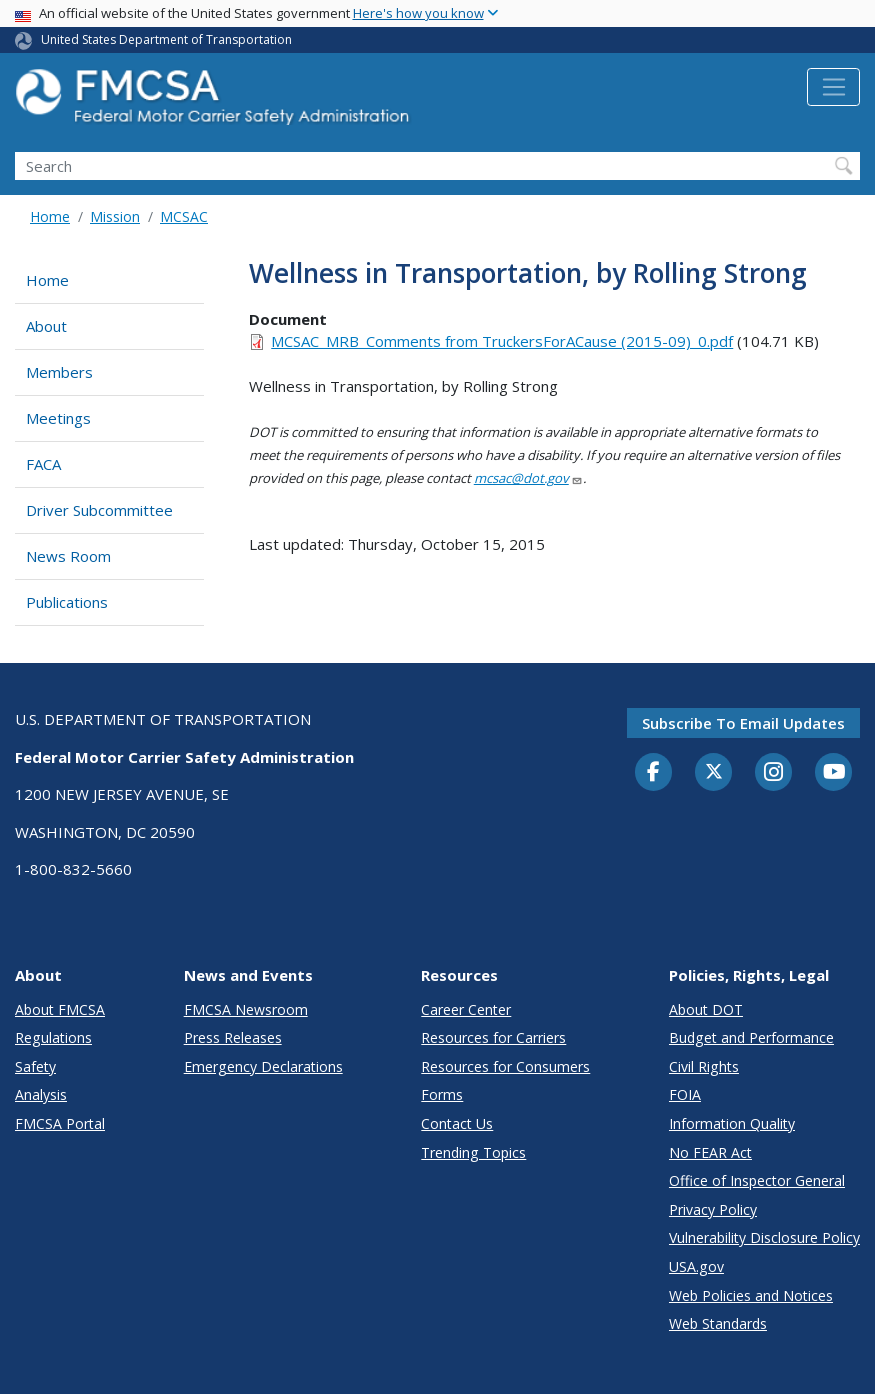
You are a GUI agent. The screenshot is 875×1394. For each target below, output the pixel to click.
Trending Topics (473, 1152)
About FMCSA (60, 1009)
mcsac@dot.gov (528, 478)
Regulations (53, 1037)
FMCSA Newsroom (246, 1009)
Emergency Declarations (263, 1066)
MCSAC (184, 216)
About (46, 326)
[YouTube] (834, 773)
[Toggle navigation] (833, 87)
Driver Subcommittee (99, 510)
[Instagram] (774, 774)
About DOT (706, 1009)
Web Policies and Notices (751, 1295)
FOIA (685, 1094)
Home (50, 216)
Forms (442, 1094)
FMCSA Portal (60, 1123)
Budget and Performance (751, 1037)
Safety (35, 1066)
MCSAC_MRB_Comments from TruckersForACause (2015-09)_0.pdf (502, 341)
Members (59, 372)
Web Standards (718, 1323)
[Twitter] (714, 772)
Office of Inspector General (757, 1180)
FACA (43, 464)
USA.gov (696, 1266)
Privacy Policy (713, 1209)
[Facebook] (654, 773)
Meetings (58, 418)
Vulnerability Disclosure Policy (764, 1237)
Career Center (466, 1009)
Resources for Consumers (505, 1066)
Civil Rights (704, 1066)
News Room (68, 556)
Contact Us (457, 1123)
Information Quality (732, 1123)
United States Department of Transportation (166, 39)
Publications (67, 602)
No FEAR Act (710, 1152)
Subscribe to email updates (743, 723)
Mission (115, 216)
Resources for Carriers (493, 1037)
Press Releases (233, 1037)
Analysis (41, 1094)
